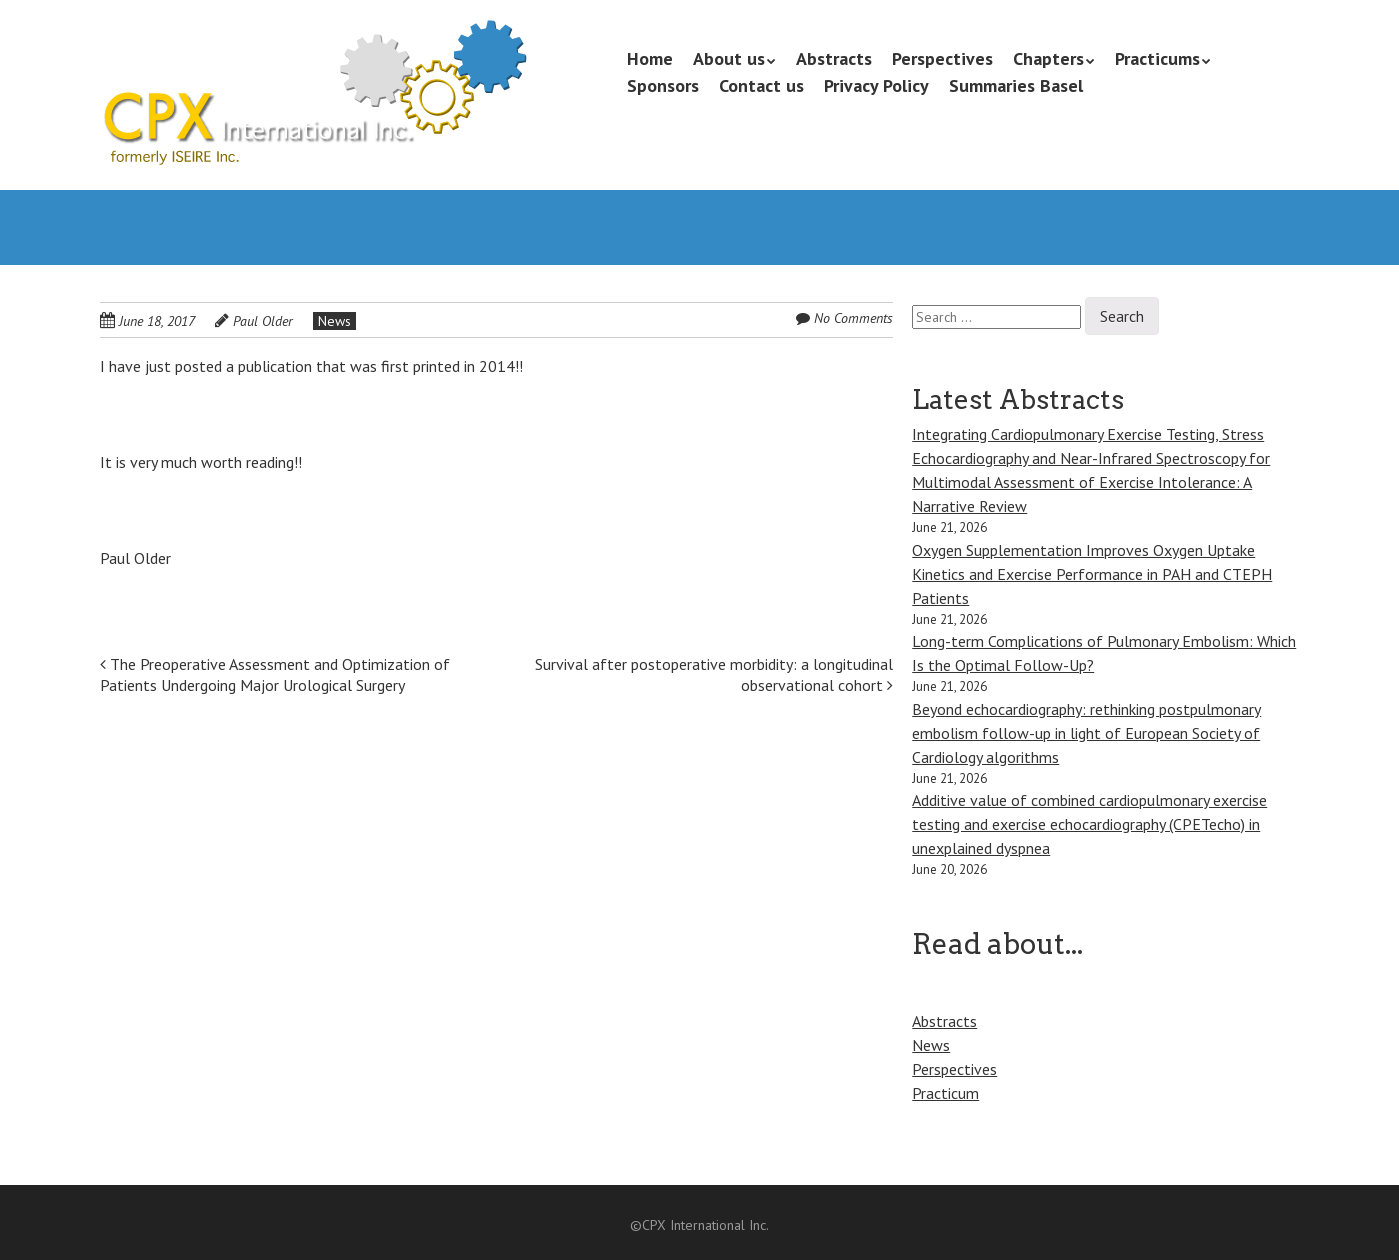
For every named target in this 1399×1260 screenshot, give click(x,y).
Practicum (945, 1093)
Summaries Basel (1016, 85)
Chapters (1048, 58)
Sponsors (663, 85)
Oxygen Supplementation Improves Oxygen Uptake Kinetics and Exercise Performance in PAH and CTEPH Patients (1092, 574)
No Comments (853, 318)
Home (650, 58)
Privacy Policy (876, 85)
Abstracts (834, 58)
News (334, 321)
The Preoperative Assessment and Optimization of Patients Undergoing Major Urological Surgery (275, 674)
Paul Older (263, 321)
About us (729, 58)
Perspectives (942, 58)
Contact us (761, 85)
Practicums (1157, 58)
